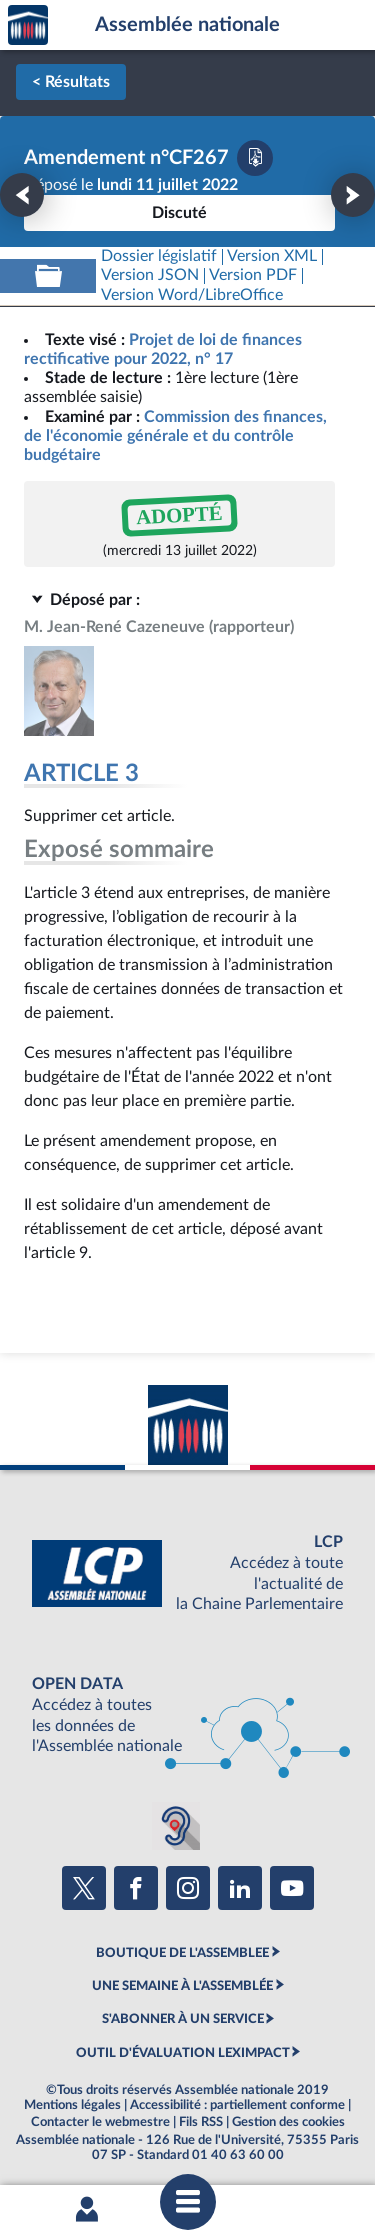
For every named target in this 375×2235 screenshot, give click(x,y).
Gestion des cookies (288, 2122)
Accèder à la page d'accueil (28, 25)
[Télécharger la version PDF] (255, 158)
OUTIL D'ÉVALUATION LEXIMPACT (183, 2053)
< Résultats (71, 82)
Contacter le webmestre (100, 2122)
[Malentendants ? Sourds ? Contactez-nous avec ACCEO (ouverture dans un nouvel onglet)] (176, 1826)
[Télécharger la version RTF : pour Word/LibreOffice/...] (192, 295)
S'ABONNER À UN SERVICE (183, 2019)
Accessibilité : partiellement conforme (237, 2105)
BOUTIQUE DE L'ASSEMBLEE (182, 1953)
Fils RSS (201, 2122)
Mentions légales (72, 2105)
